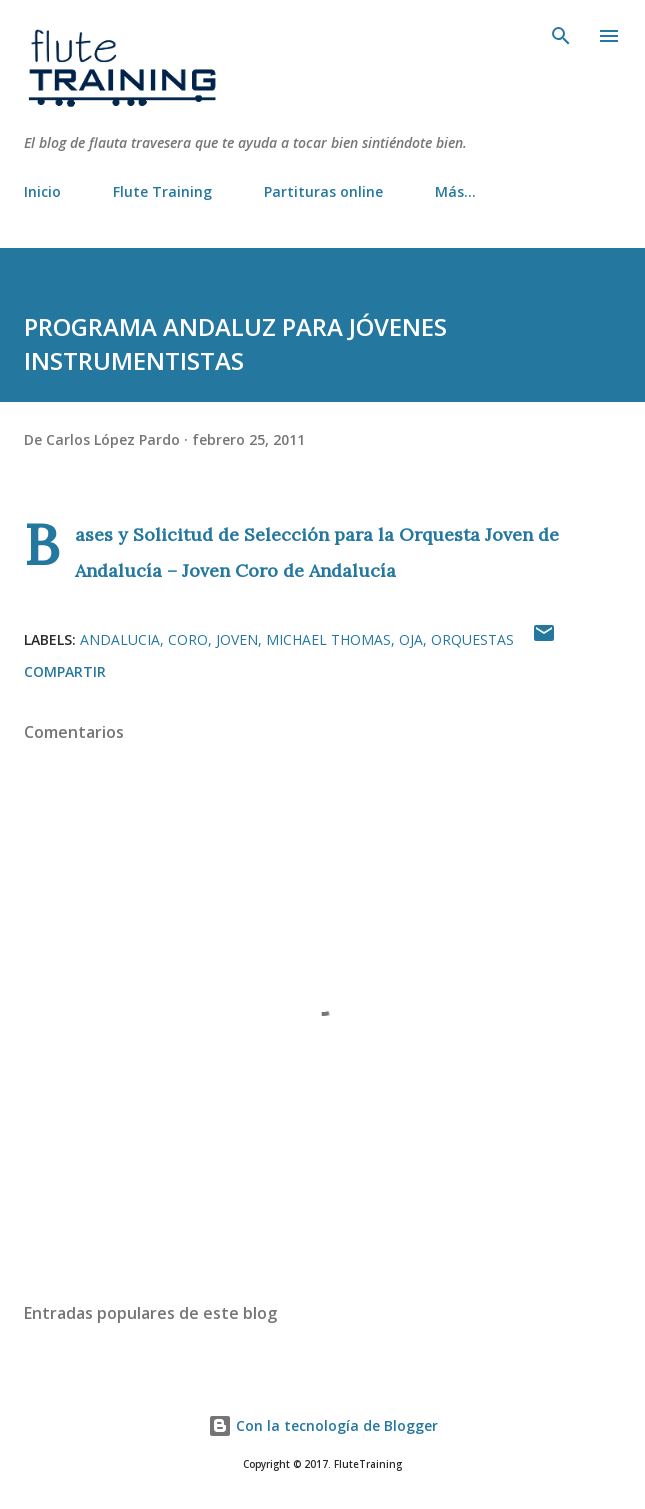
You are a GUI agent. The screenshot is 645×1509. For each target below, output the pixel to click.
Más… (455, 191)
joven (237, 639)
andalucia (120, 639)
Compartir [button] (65, 671)
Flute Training (162, 191)
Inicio (42, 191)
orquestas (472, 639)
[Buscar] (561, 36)
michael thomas (328, 639)
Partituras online (323, 191)
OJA (411, 639)
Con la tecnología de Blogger (323, 1425)
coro (188, 639)
